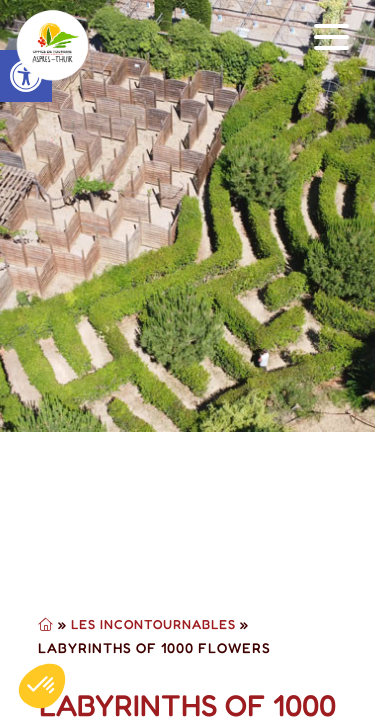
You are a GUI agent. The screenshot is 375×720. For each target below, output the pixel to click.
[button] (332, 37)
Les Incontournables (153, 624)
